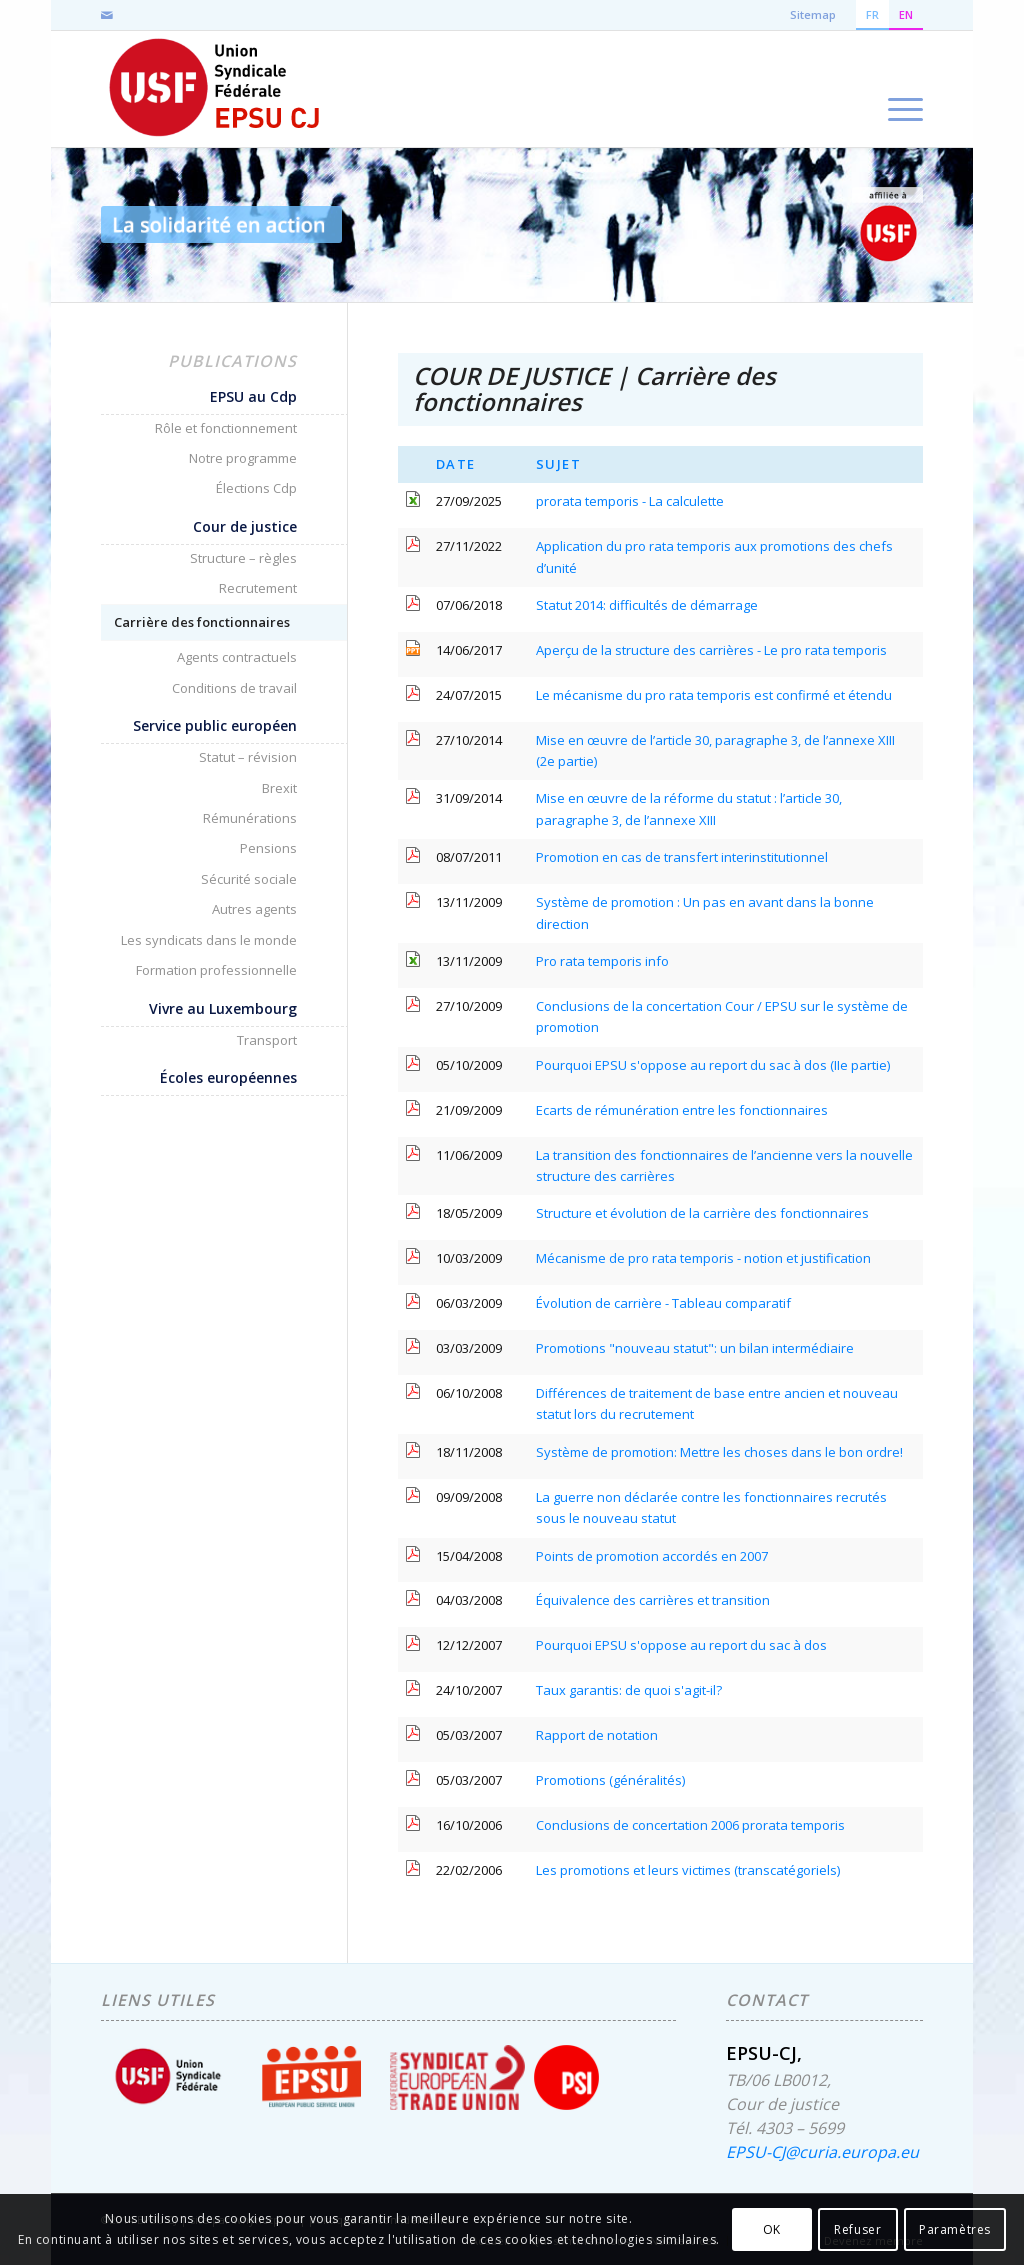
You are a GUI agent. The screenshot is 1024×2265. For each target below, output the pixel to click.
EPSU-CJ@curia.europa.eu (822, 2152)
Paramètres (955, 2229)
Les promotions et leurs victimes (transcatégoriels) (688, 1870)
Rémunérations (250, 818)
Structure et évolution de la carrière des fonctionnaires (702, 1213)
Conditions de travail (234, 688)
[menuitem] (899, 89)
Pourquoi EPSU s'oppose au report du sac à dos (681, 1645)
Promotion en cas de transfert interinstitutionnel (682, 857)
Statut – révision (248, 757)
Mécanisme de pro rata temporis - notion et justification (703, 1258)
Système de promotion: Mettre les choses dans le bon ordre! (719, 1452)
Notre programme (243, 458)
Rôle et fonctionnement (226, 428)
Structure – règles (243, 558)
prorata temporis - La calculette (630, 501)
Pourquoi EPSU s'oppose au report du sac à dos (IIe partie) (713, 1065)
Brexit (279, 788)
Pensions (268, 848)
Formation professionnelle (216, 970)
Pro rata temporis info (602, 961)
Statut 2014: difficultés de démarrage (647, 605)
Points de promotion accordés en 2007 (652, 1556)
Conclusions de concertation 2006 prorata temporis (690, 1825)
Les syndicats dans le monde (209, 940)
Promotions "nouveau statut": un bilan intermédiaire (695, 1348)
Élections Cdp (256, 488)
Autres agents (254, 909)
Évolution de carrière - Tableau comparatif (663, 1303)
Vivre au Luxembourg (223, 1008)
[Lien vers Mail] (107, 15)
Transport (267, 1040)
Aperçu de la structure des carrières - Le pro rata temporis (711, 650)
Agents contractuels (237, 657)
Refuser (857, 2229)
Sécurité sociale (249, 879)
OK (772, 2229)
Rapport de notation (597, 1735)
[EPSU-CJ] (215, 89)
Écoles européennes (228, 1077)
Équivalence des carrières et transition (653, 1600)
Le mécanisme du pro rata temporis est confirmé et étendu (714, 695)
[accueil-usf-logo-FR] (887, 224)
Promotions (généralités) (610, 1780)
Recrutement (258, 588)
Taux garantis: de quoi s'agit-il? (629, 1690)
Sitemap (813, 14)
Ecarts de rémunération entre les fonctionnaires (682, 1110)
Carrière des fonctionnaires (202, 622)
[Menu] (899, 89)
